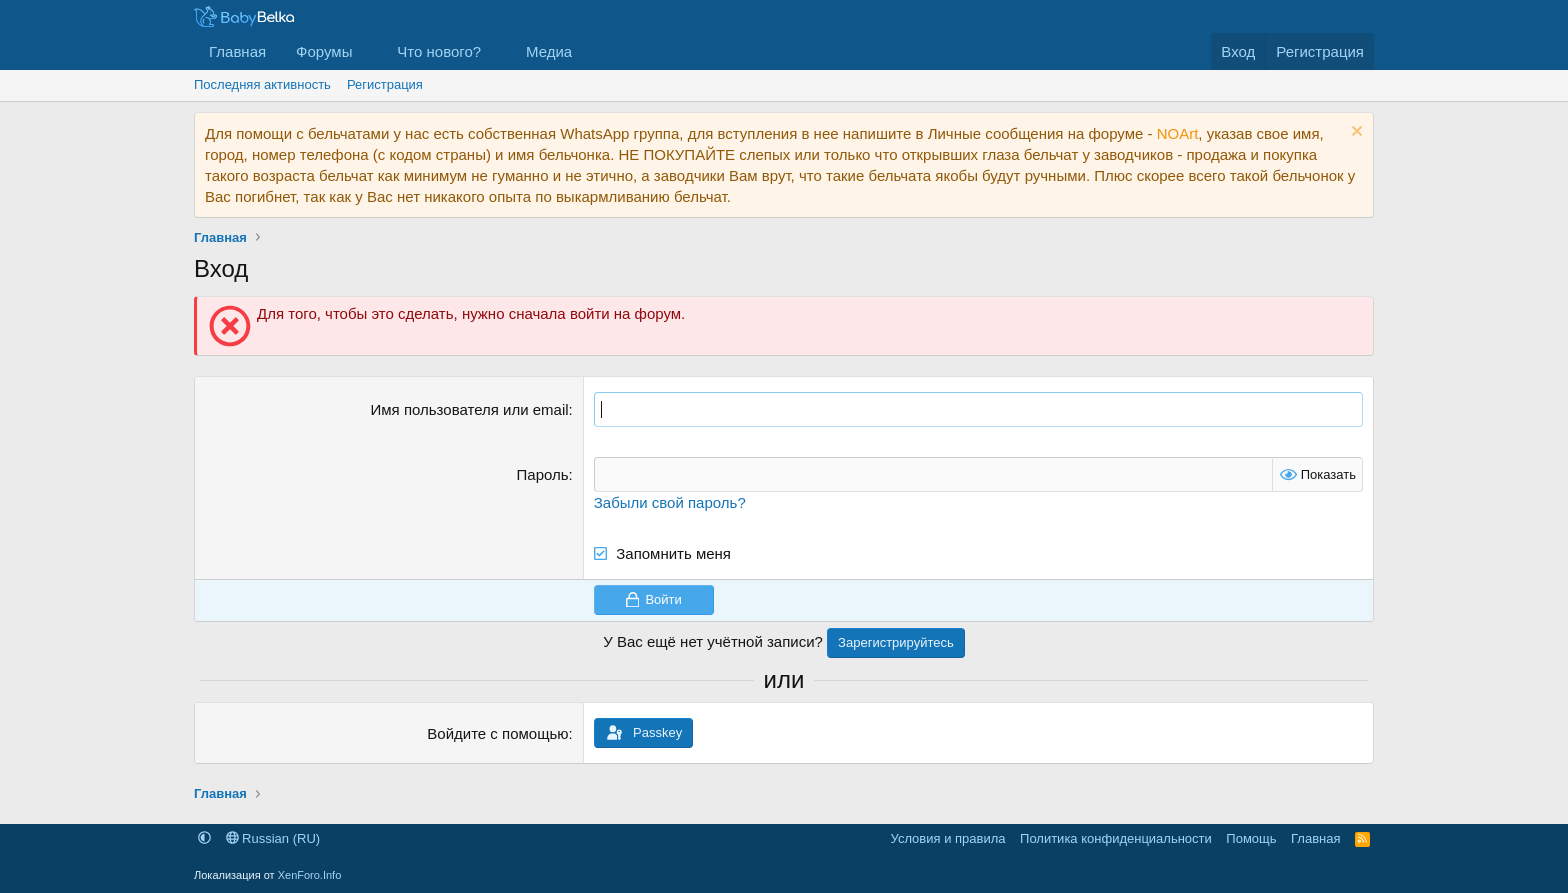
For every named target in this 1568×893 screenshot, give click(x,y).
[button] (368, 51)
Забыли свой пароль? (670, 502)
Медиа (549, 51)
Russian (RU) (273, 838)
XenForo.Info (310, 875)
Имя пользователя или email (470, 409)
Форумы (324, 51)
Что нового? (439, 51)
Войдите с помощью (497, 733)
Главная (237, 51)
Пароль (543, 474)
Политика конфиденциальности (1116, 838)
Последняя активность (262, 84)
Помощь (1251, 838)
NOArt (1178, 133)
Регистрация (385, 84)
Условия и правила (948, 838)
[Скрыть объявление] (1354, 133)
